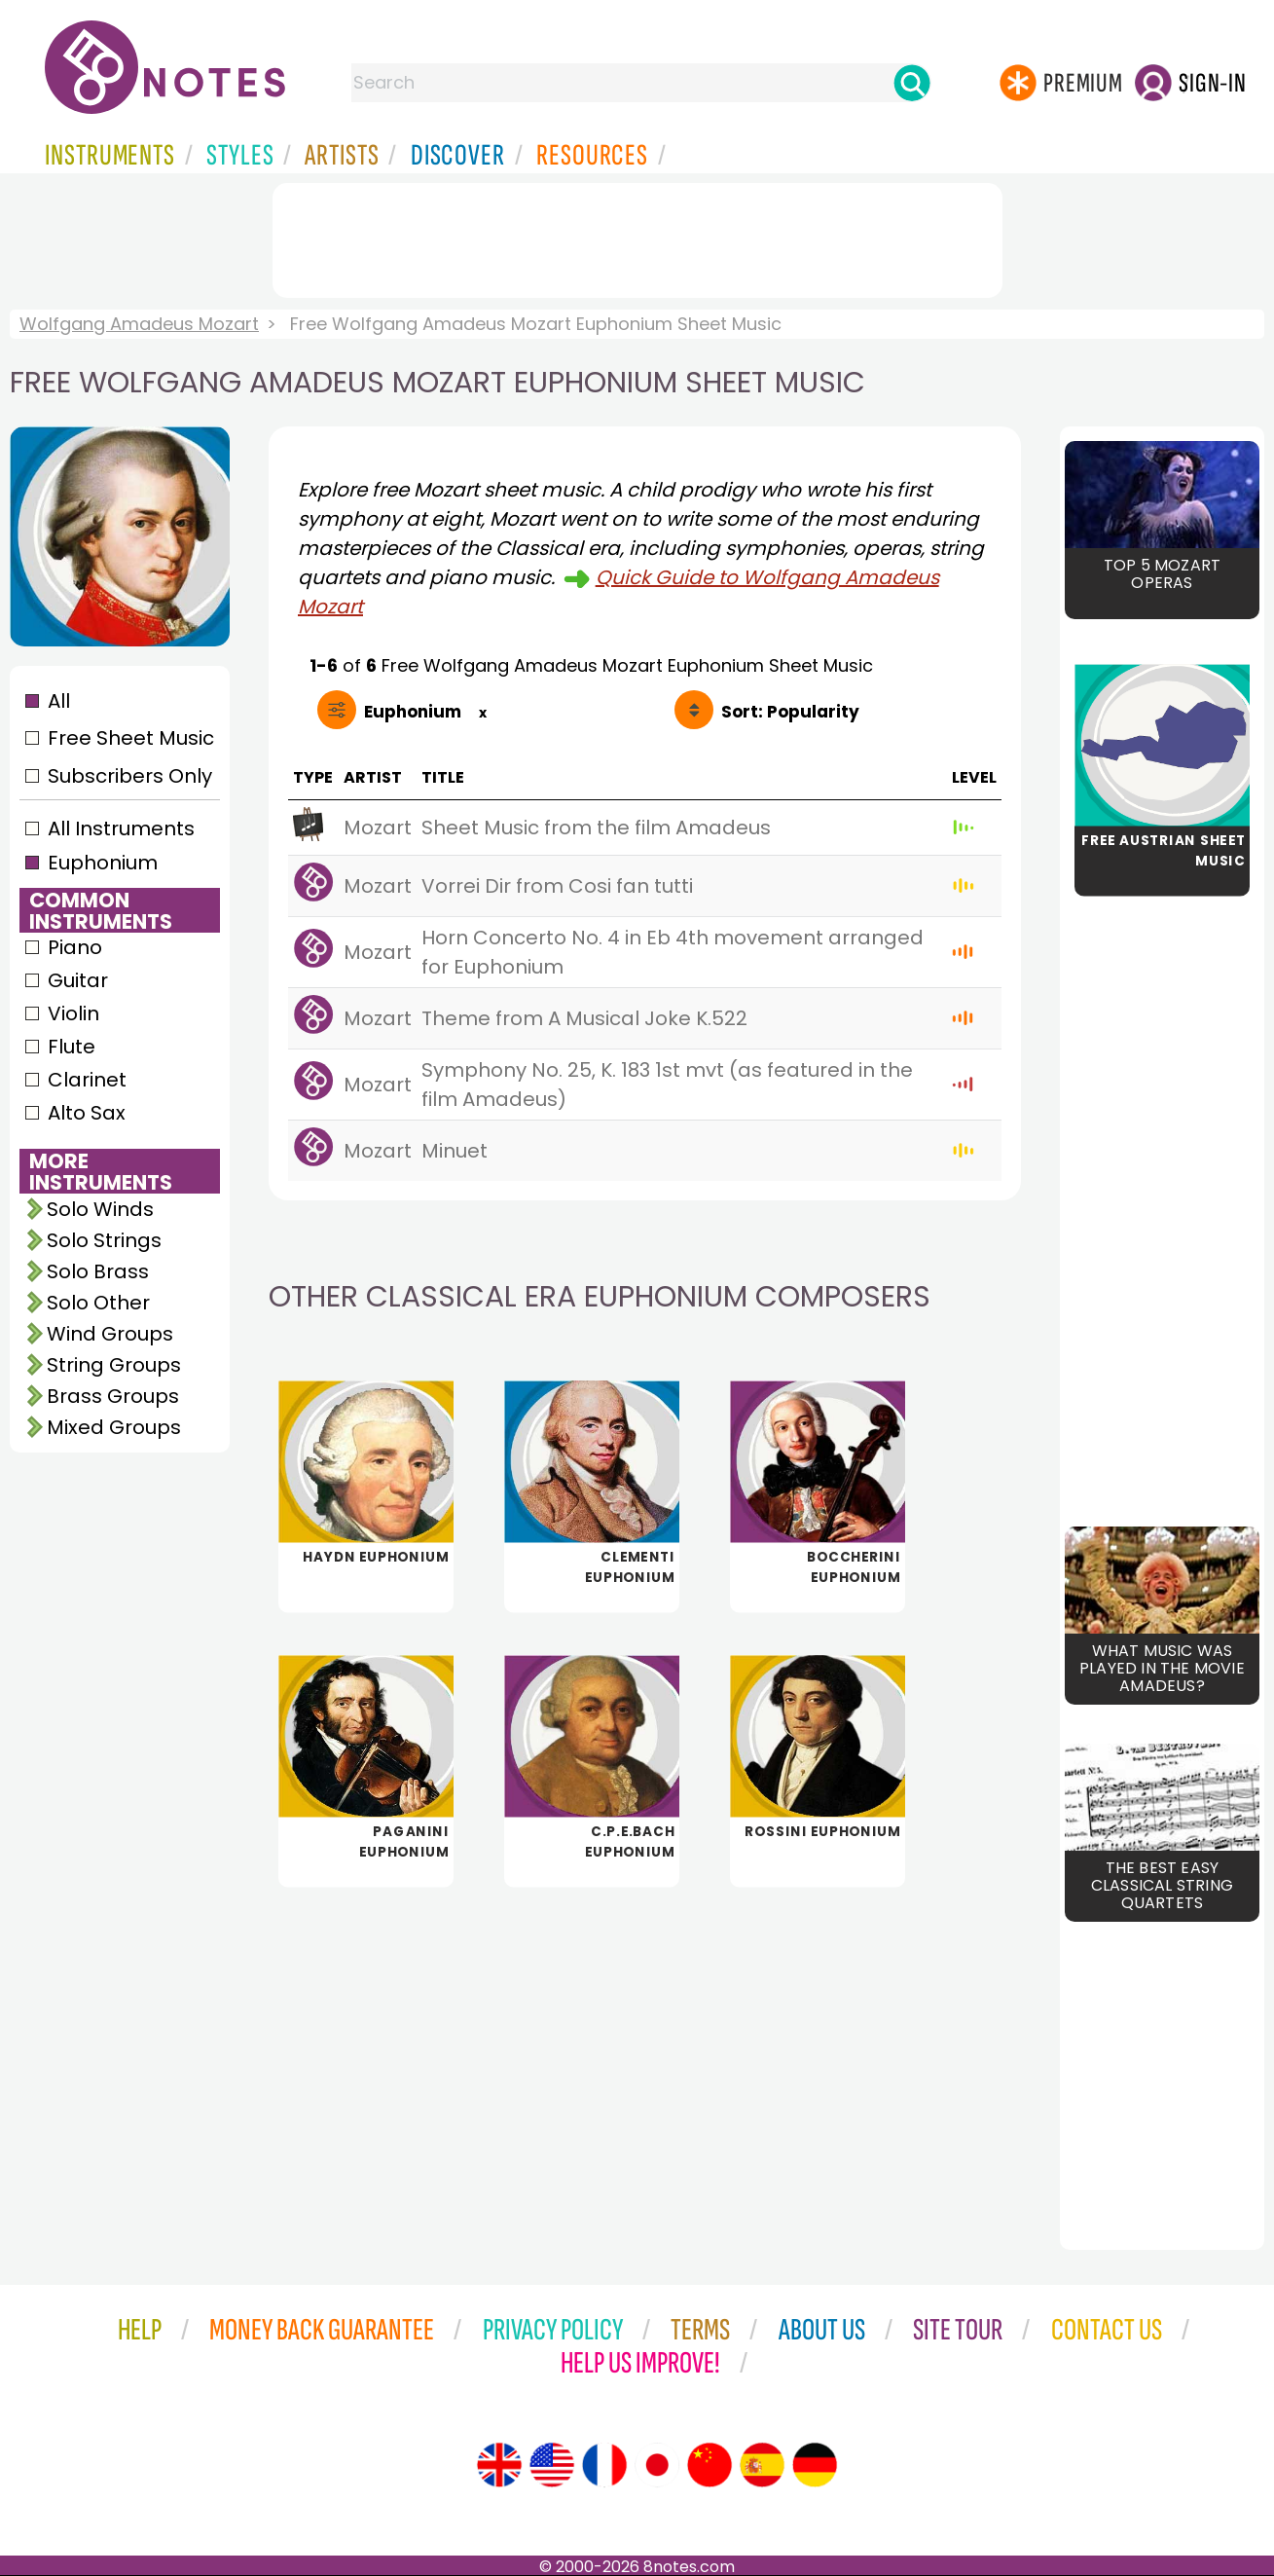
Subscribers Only (130, 776)
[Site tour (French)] (604, 2465)
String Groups (114, 1365)
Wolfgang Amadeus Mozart (139, 324)
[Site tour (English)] (499, 2465)
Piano (75, 947)
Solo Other (98, 1302)
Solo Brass (98, 1271)
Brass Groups (113, 1396)
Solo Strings (104, 1240)
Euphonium (103, 862)
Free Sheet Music (131, 738)
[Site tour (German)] (814, 2465)
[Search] (911, 82)
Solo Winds (100, 1209)
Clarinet (87, 1079)
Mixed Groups (114, 1427)
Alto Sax (87, 1112)
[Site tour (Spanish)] (762, 2465)
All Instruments (121, 828)
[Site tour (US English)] (552, 2465)
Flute (71, 1046)
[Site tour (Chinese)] (709, 2465)
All (59, 701)
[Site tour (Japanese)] (657, 2465)
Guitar (78, 980)
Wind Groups (110, 1333)
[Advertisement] (637, 236)
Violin (73, 1013)
